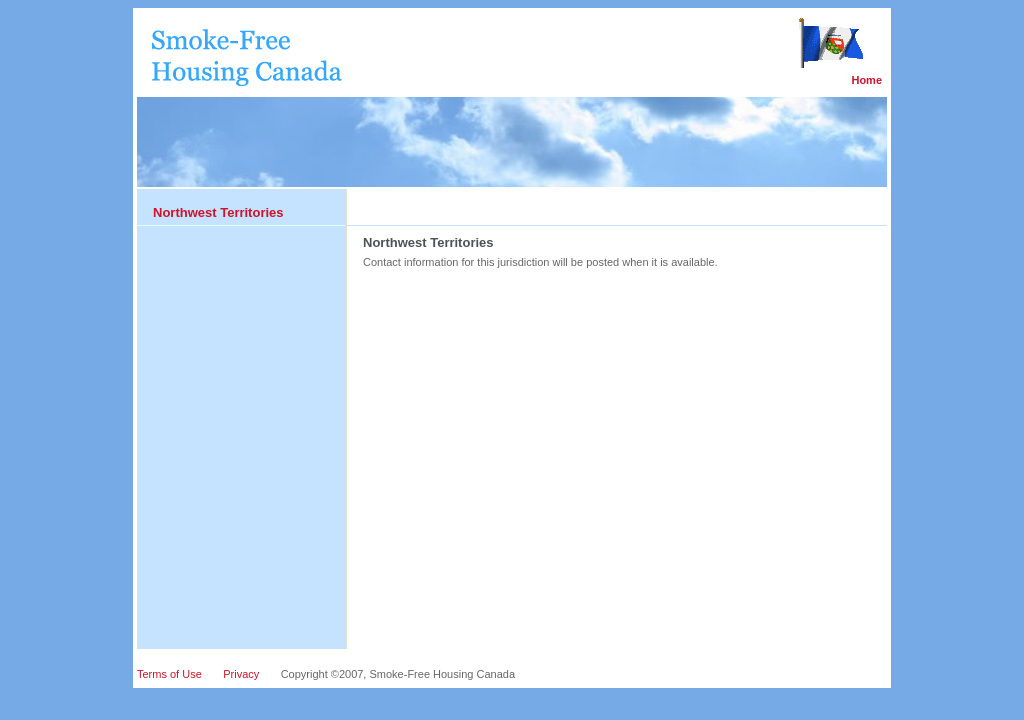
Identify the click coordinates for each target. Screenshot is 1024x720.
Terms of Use (169, 674)
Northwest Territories (218, 212)
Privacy (241, 674)
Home (866, 80)
